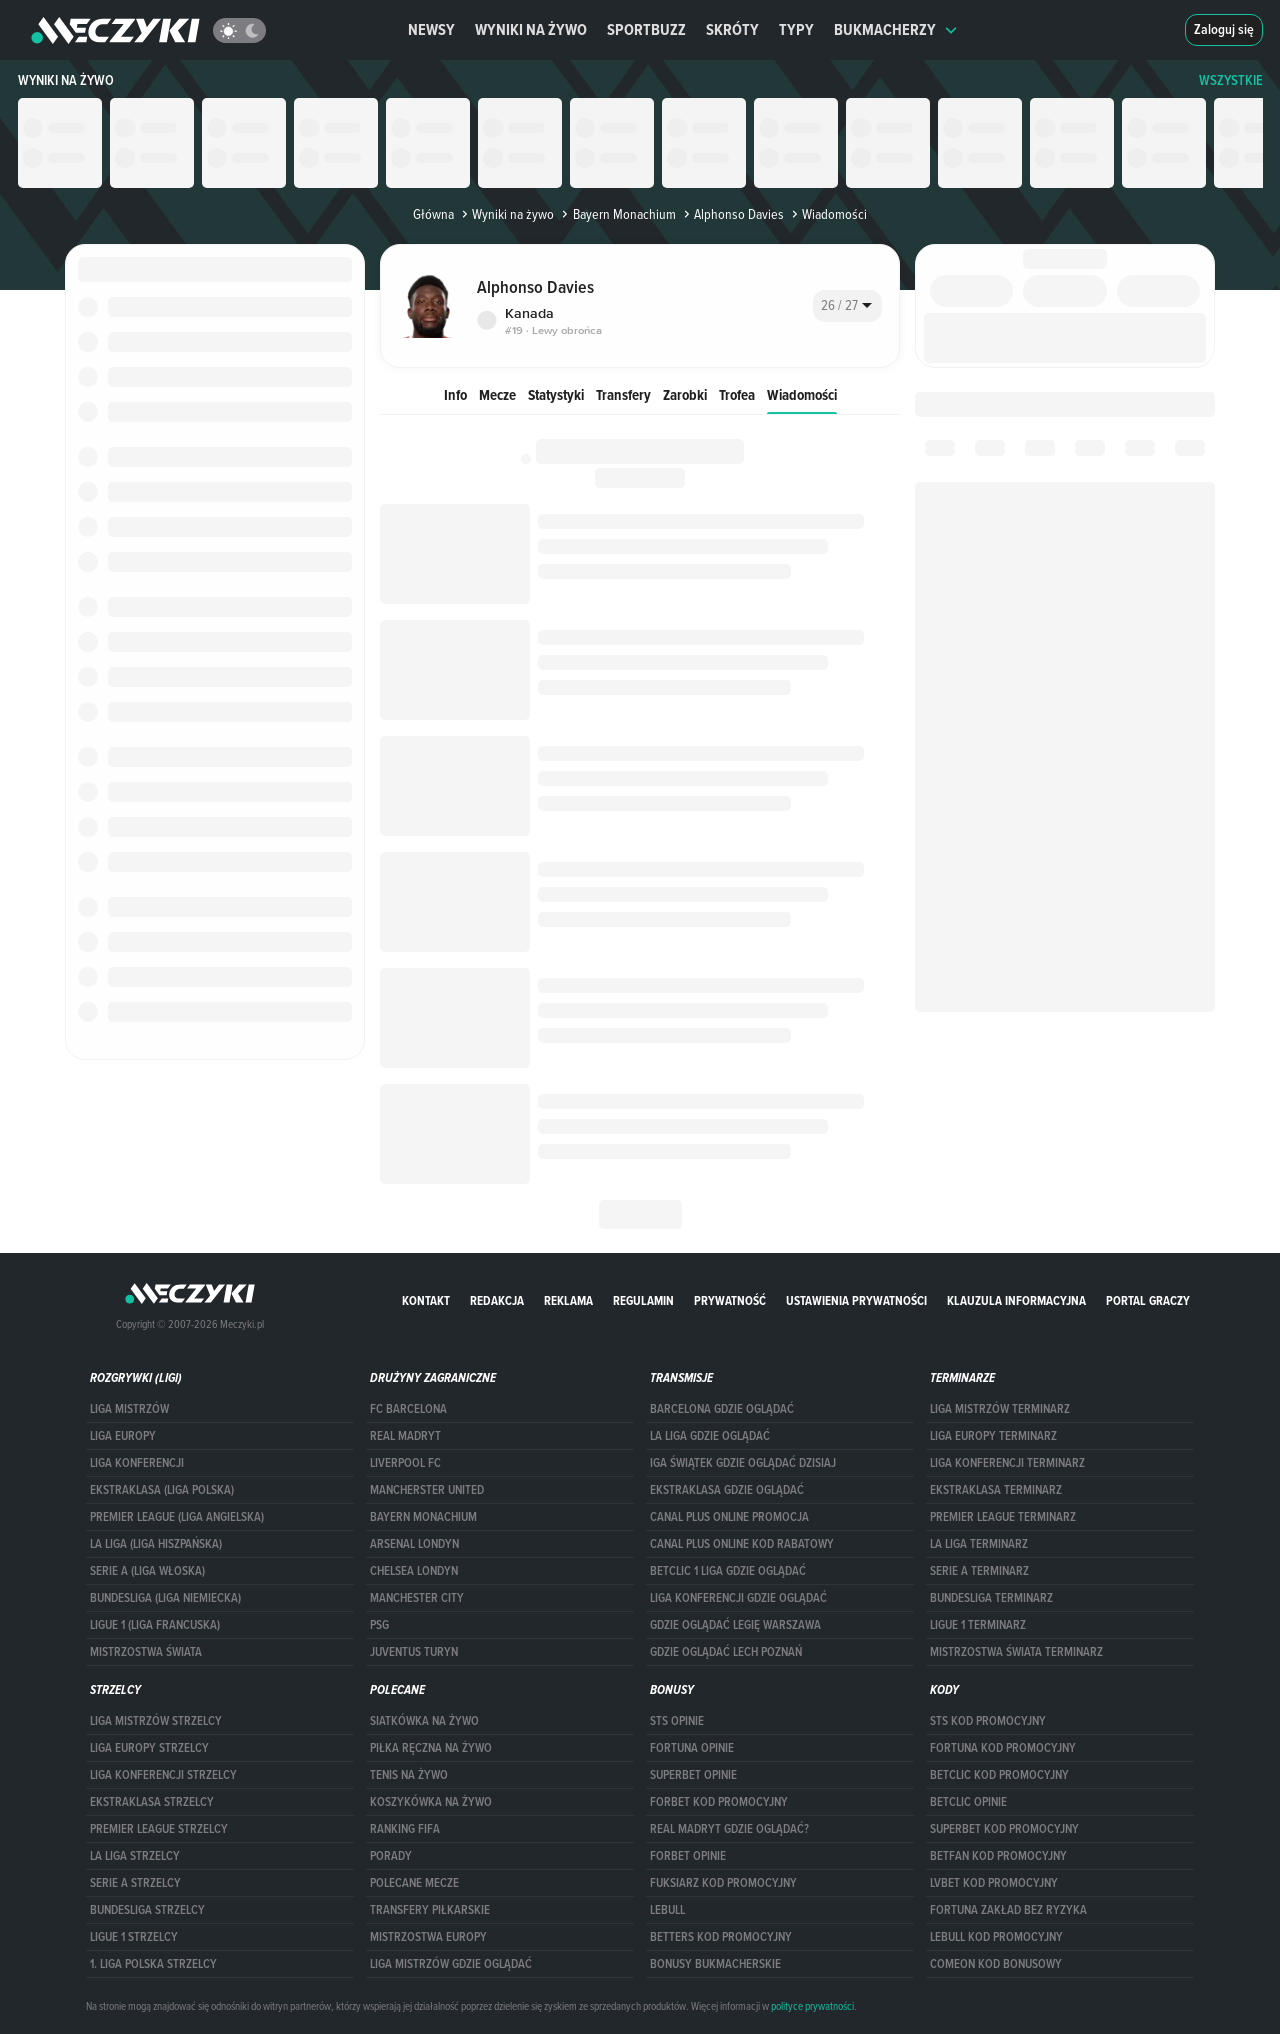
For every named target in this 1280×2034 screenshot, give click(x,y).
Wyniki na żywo (531, 29)
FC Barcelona (408, 1409)
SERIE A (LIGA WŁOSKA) (147, 1571)
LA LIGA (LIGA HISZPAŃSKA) (156, 1544)
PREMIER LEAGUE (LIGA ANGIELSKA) (177, 1517)
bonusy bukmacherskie (715, 1964)
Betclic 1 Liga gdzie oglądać (728, 1571)
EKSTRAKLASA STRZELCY (152, 1802)
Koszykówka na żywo (431, 1802)
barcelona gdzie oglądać (722, 1409)
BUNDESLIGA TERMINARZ (991, 1598)
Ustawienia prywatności (856, 1300)
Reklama (568, 1300)
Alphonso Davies (732, 214)
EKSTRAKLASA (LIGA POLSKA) (162, 1490)
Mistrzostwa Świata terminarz (1016, 1652)
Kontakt (426, 1300)
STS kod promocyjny (988, 1721)
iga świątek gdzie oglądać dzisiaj (743, 1463)
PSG (379, 1625)
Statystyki (556, 394)
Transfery (623, 394)
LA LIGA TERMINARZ (979, 1544)
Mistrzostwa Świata (146, 1652)
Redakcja (497, 1300)
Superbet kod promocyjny (1004, 1829)
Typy (796, 29)
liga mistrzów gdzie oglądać (451, 1964)
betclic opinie (968, 1802)
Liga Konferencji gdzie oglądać (738, 1598)
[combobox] (847, 306)
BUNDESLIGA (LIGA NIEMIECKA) (165, 1598)
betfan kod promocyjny (998, 1856)
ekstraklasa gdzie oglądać (727, 1490)
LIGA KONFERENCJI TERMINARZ (1007, 1463)
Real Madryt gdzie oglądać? (729, 1829)
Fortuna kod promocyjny (1003, 1748)
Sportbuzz (646, 29)
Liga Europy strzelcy (149, 1748)
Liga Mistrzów (129, 1409)
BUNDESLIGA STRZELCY (147, 1910)
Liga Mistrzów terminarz (1000, 1409)
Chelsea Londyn (414, 1571)
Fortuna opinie (692, 1748)
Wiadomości (802, 394)
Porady (391, 1856)
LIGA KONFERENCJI (137, 1463)
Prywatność (730, 1300)
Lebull (667, 1910)
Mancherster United (427, 1490)
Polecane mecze (414, 1883)
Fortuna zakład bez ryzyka (1008, 1910)
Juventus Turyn (414, 1652)
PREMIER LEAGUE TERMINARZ (1003, 1517)
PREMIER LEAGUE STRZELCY (159, 1829)
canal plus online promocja (729, 1517)
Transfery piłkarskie (430, 1910)
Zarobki (685, 394)
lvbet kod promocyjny (994, 1883)
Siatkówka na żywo (424, 1721)
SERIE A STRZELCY (135, 1883)
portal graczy (1148, 1300)
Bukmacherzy (896, 29)
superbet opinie (693, 1775)
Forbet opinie (688, 1856)
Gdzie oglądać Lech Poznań (726, 1652)
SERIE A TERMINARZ (979, 1571)
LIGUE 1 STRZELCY (134, 1937)
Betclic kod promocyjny (999, 1775)
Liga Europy (123, 1436)
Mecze (497, 394)
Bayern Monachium (616, 214)
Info (455, 394)
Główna (433, 214)
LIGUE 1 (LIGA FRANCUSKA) (155, 1625)
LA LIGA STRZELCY (135, 1856)
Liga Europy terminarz (993, 1436)
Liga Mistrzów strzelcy (156, 1721)
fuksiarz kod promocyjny (723, 1883)
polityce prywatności (812, 2006)
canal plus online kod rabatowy (742, 1544)
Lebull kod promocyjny (996, 1937)
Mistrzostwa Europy (428, 1937)
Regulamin (643, 1300)
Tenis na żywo (409, 1775)
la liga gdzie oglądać (710, 1436)
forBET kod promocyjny (719, 1802)
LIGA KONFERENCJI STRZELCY (163, 1775)
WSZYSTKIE (1231, 80)
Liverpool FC (405, 1463)
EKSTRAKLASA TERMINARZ (996, 1490)
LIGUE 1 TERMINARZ (978, 1625)
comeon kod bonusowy (996, 1964)
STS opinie (677, 1721)
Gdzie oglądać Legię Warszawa (735, 1625)
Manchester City (417, 1598)
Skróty (732, 29)
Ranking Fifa (405, 1829)
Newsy (431, 29)
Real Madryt (405, 1436)
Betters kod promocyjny (721, 1937)
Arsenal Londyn (414, 1544)
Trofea (737, 394)
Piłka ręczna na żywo (431, 1748)
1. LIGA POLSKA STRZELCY (153, 1964)
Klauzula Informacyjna (1016, 1300)
